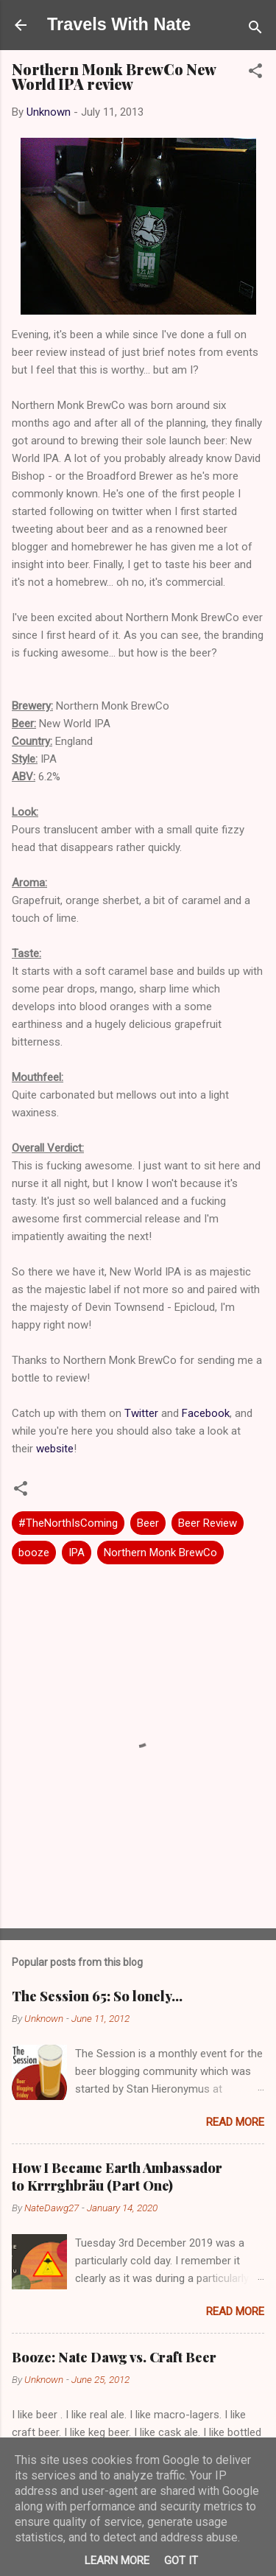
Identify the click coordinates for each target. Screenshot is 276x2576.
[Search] (255, 29)
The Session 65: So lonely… (97, 1996)
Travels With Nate (119, 24)
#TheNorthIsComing (68, 1523)
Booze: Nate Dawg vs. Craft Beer (114, 2357)
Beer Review (207, 1523)
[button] (255, 73)
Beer (148, 1523)
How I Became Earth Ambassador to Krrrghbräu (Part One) (117, 2176)
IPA (76, 1552)
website (55, 1448)
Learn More (117, 2560)
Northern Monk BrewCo (160, 1552)
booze (33, 1552)
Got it (181, 2560)
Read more (235, 2122)
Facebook (206, 1413)
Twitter (141, 1413)
